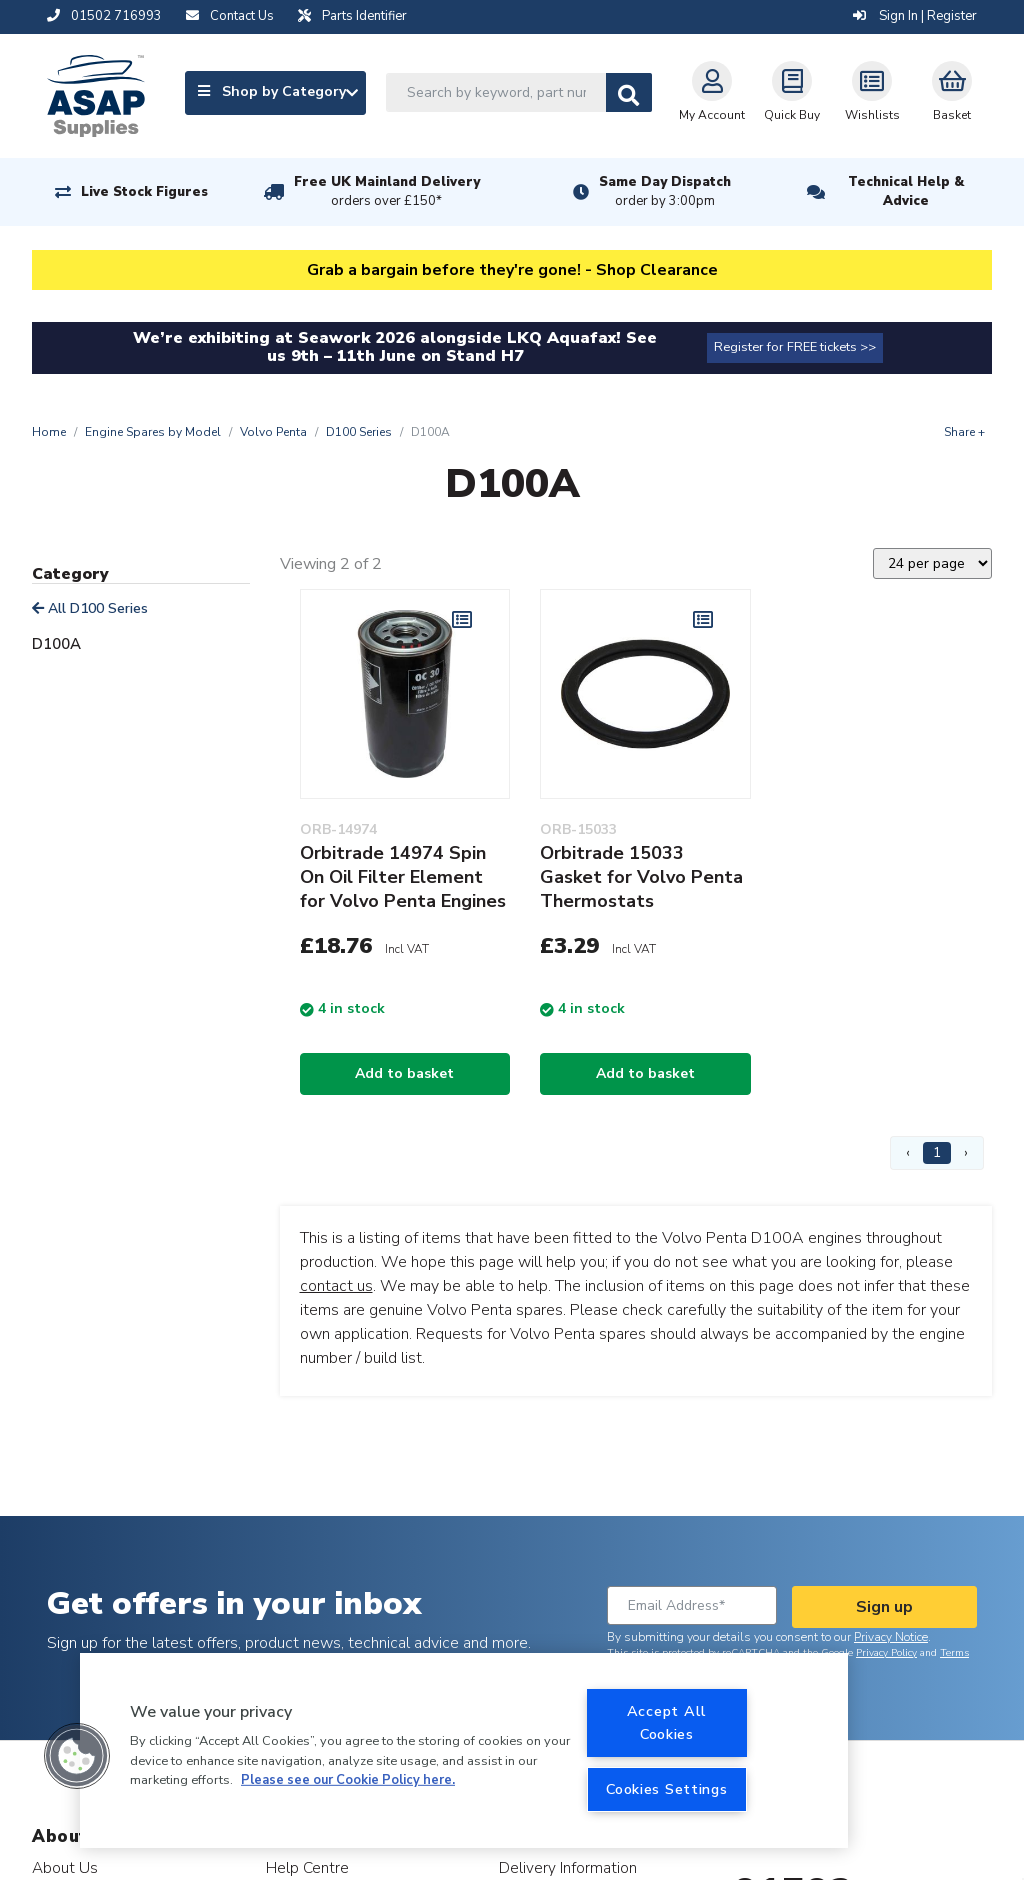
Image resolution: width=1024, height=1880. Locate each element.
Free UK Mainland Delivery (387, 192)
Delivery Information (568, 1867)
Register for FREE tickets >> (795, 347)
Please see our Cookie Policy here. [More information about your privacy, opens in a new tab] (348, 1780)
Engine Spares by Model (153, 432)
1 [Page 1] (937, 1152)
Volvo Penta (273, 432)
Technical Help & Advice (906, 191)
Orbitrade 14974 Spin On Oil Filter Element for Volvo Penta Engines (403, 877)
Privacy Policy (886, 1653)
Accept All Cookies (667, 1722)
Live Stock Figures (144, 192)
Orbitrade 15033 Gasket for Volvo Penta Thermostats (641, 877)
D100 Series (359, 432)
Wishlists (872, 92)
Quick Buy (792, 92)
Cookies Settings (667, 1789)
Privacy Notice (891, 1637)
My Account (712, 92)
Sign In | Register (915, 16)
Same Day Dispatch (665, 192)
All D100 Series (90, 608)
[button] (77, 1756)
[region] (464, 1750)
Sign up (884, 1607)
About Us (65, 1867)
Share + (964, 432)
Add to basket (404, 1073)
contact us (336, 1286)
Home (49, 432)
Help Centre (307, 1867)
